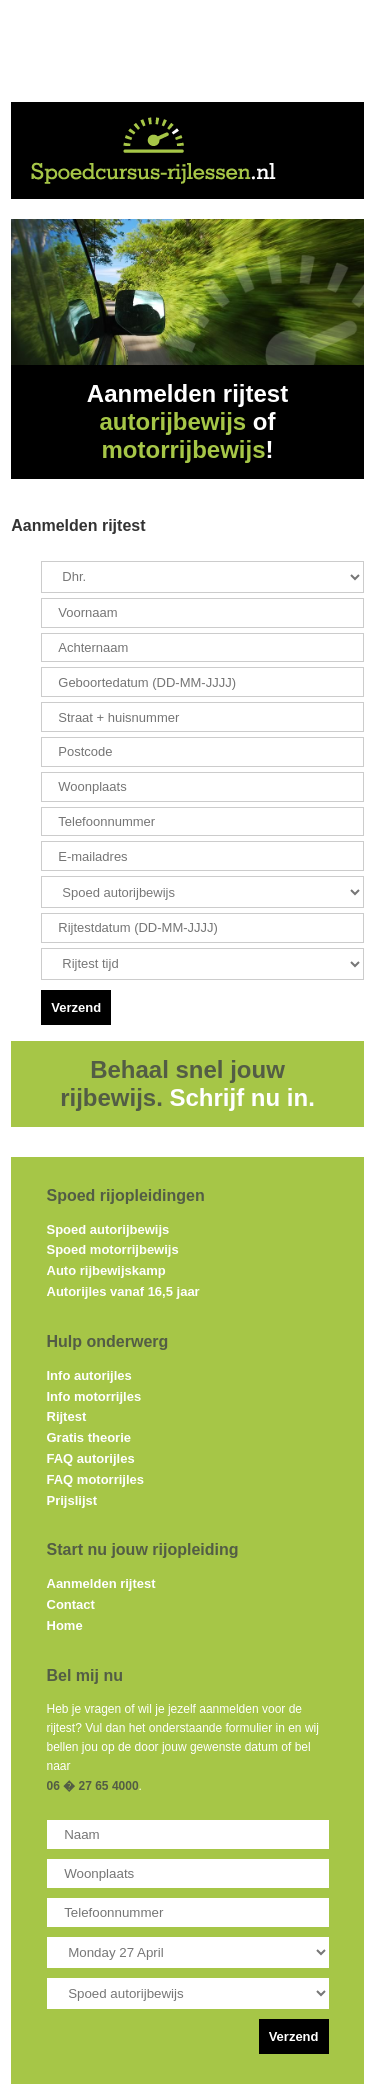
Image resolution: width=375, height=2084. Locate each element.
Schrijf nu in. (242, 1097)
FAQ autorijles (91, 1458)
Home (65, 1625)
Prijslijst (72, 1500)
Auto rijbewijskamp (106, 1270)
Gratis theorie (89, 1437)
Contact (71, 1604)
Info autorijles (89, 1375)
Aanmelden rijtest (101, 1583)
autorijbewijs (172, 421)
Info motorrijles (94, 1396)
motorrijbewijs (183, 449)
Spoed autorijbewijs (108, 1229)
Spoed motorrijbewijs (113, 1249)
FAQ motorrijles (96, 1479)
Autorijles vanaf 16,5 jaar (123, 1291)
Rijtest (67, 1416)
